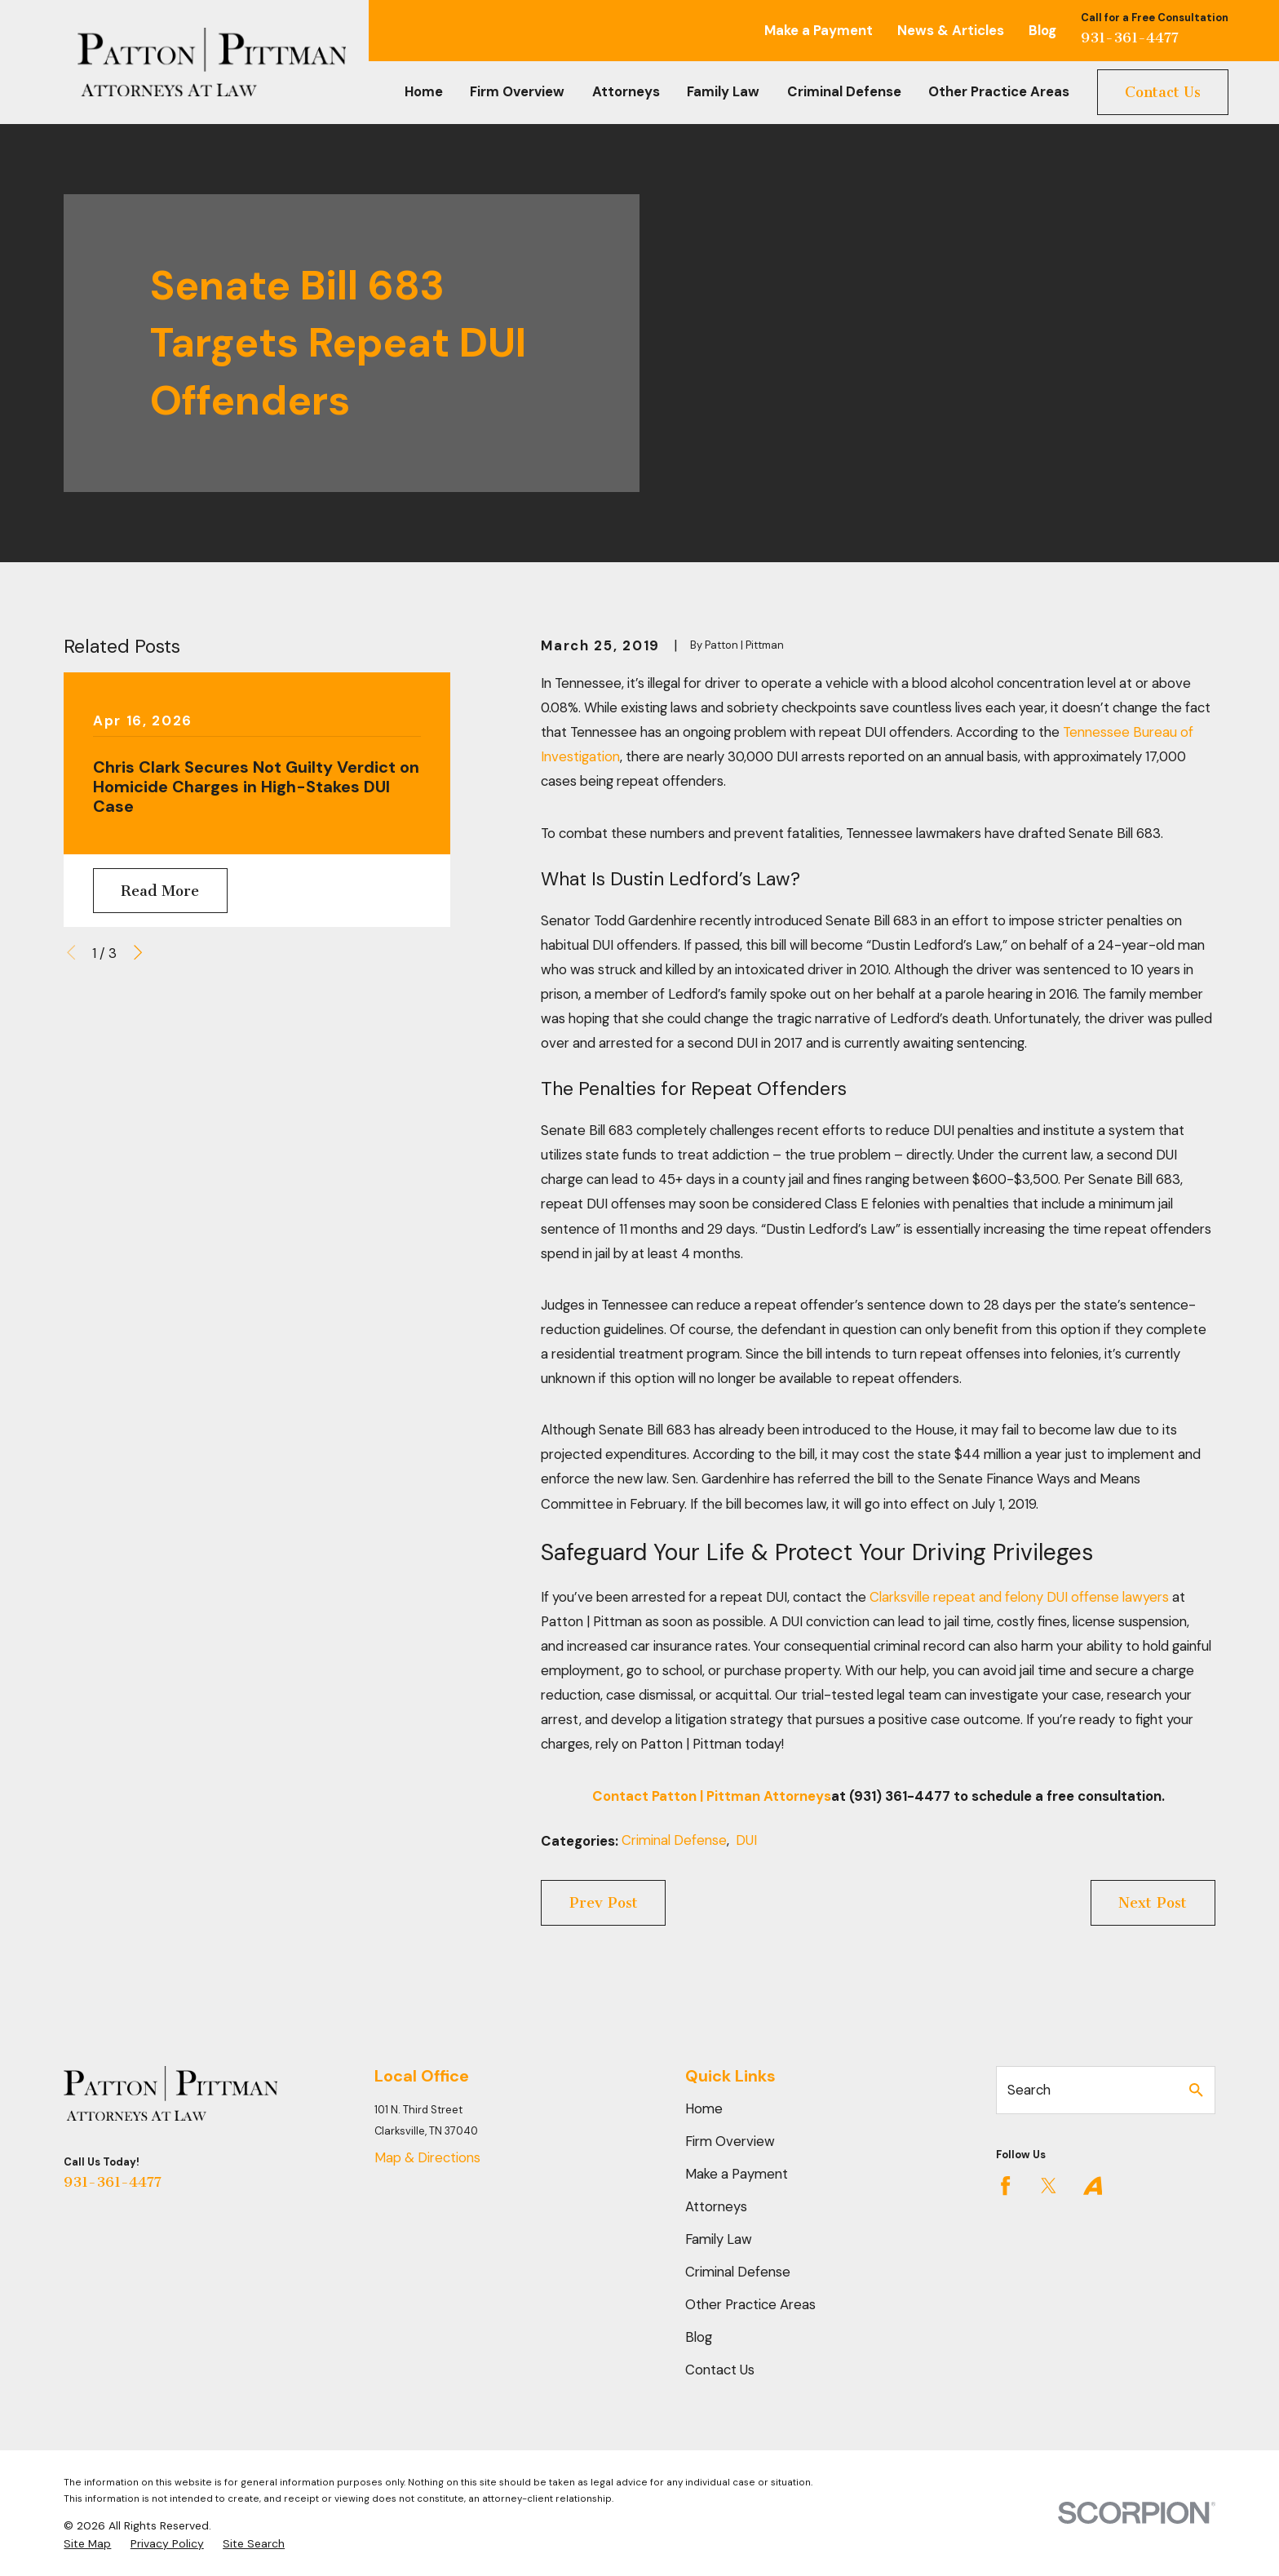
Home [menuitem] (424, 91)
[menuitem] (87, 2544)
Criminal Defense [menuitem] (844, 91)
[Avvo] (1092, 2185)
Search (1029, 2090)
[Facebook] (1005, 2185)
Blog (1042, 30)
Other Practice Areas (750, 2304)
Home (704, 2108)
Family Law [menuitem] (723, 91)
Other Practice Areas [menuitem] (998, 91)
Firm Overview (730, 2141)
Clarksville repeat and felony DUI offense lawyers (1019, 1597)
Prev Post (603, 1903)
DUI (746, 1840)
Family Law (718, 2239)
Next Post (1152, 1903)
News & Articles (950, 30)
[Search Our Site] (1196, 2090)
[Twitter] (1048, 2185)
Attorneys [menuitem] (626, 91)
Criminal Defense (674, 1840)
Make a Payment (818, 30)
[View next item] (138, 952)
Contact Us (1163, 92)
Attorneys (716, 2206)
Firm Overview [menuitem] (517, 91)
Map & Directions (427, 2157)
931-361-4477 (1130, 38)
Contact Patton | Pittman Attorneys (711, 1796)
